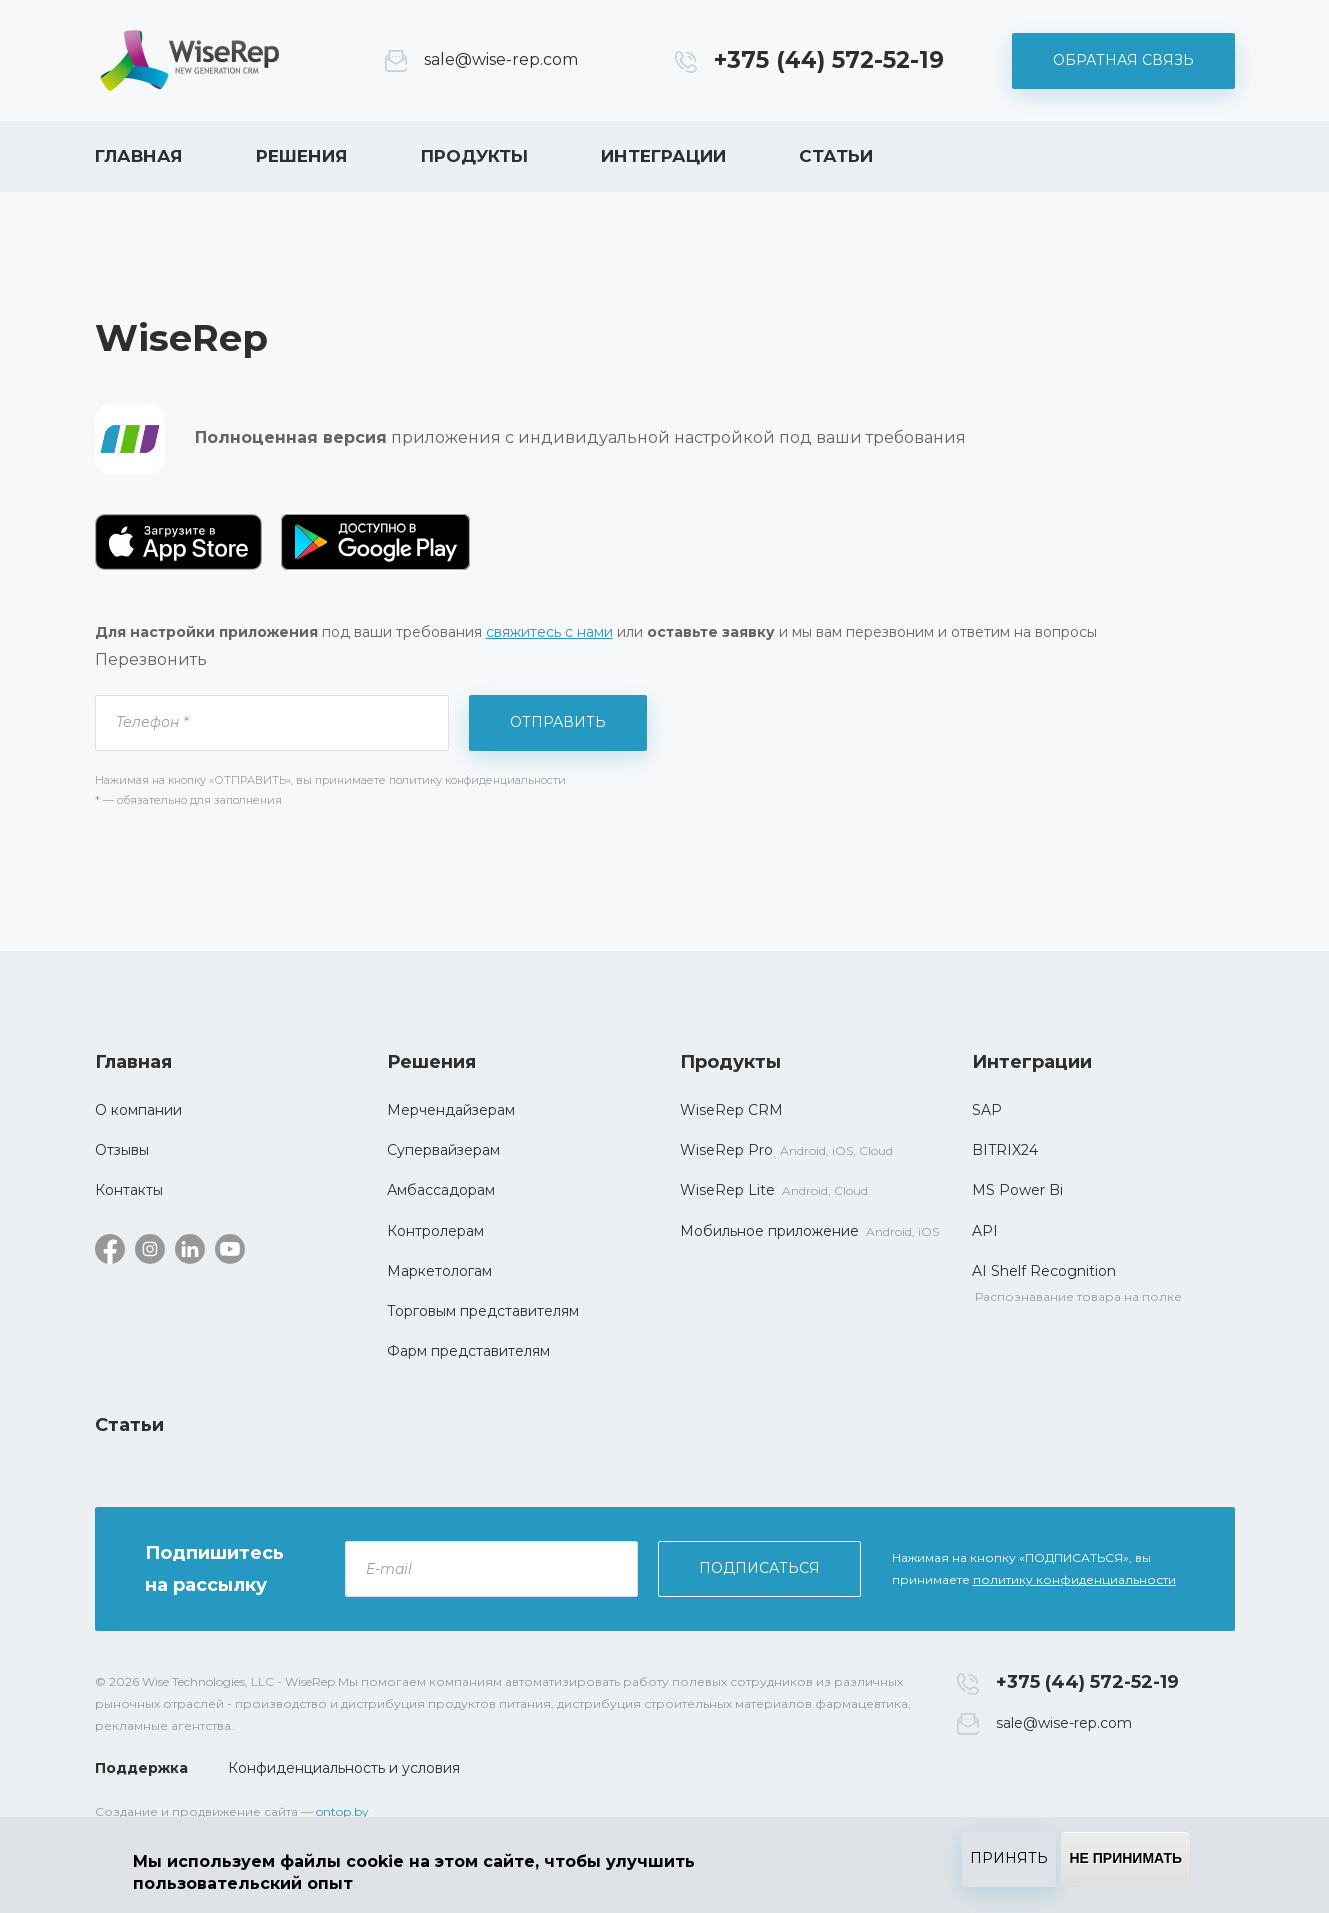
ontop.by (342, 1811)
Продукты (474, 156)
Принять (1009, 1858)
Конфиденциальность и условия (344, 1768)
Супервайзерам (443, 1150)
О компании (138, 1110)
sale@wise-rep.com (501, 59)
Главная (139, 156)
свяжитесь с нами (549, 632)
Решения (302, 156)
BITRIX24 (1005, 1150)
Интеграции (663, 156)
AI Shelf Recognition (1044, 1271)
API (985, 1231)
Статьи (836, 156)
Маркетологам (439, 1271)
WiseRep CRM (190, 60)
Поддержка (141, 1768)
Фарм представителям (468, 1351)
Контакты (129, 1190)
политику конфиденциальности (1074, 1579)
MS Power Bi (1017, 1190)
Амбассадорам (441, 1190)
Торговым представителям (483, 1311)
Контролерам (435, 1231)
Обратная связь (1123, 60)
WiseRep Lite (727, 1190)
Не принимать (1125, 1858)
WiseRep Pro (726, 1150)
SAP (987, 1110)
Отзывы (122, 1150)
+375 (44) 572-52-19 (829, 60)
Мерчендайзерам (451, 1110)
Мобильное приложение (769, 1231)
